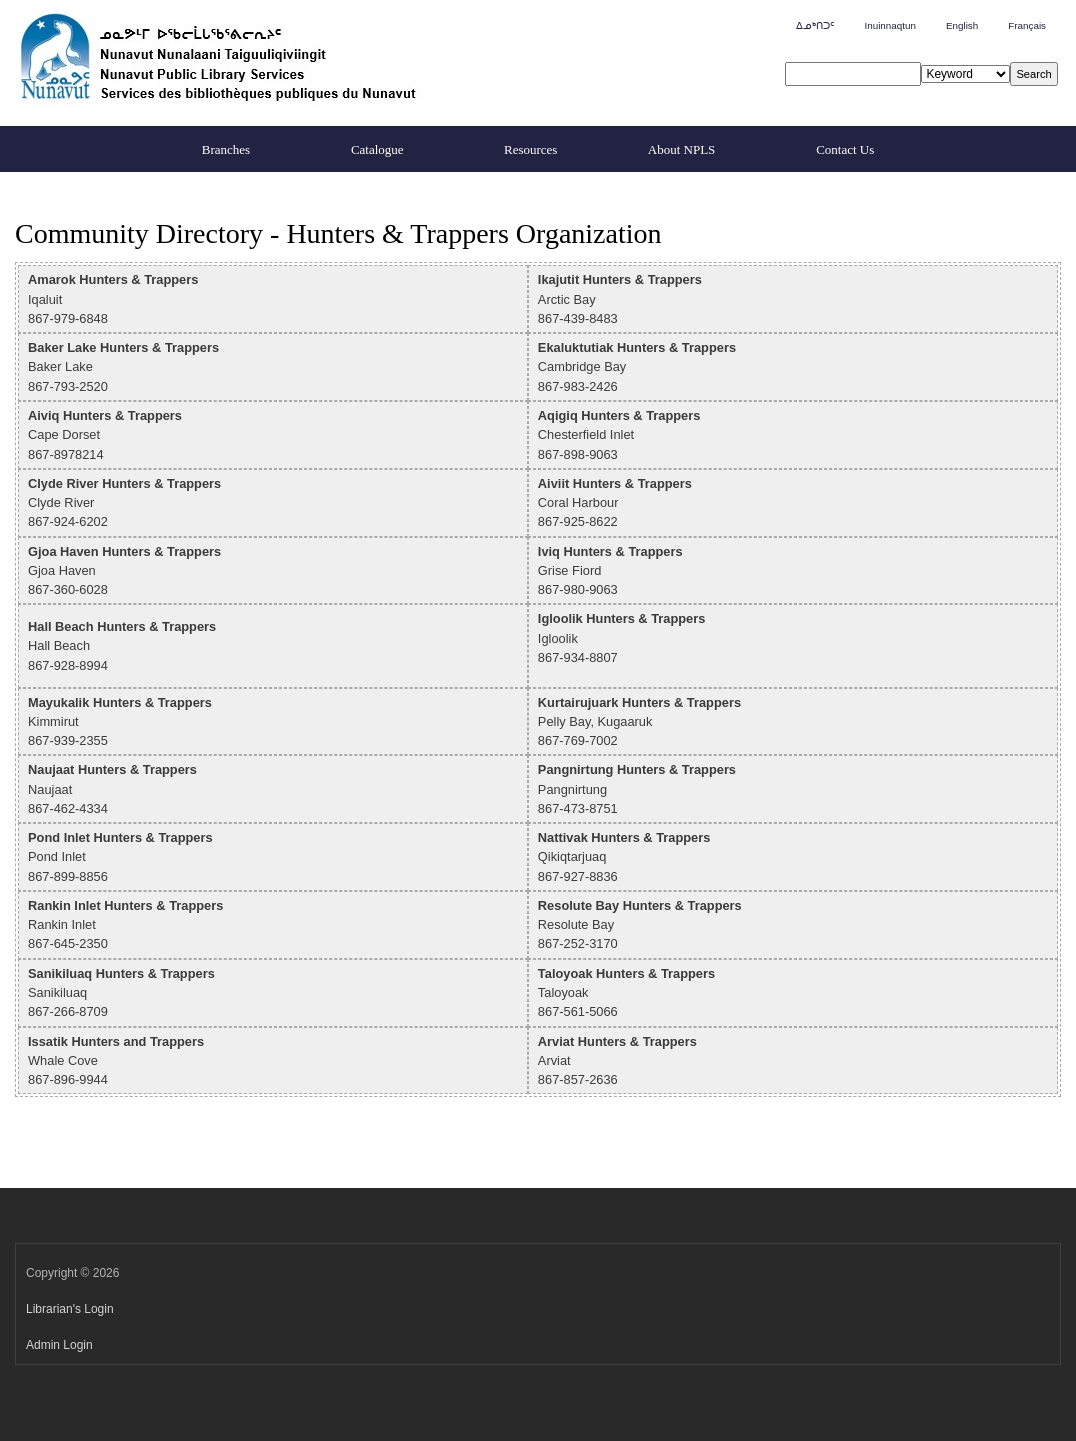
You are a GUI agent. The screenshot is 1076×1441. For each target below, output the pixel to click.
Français (1027, 25)
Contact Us (845, 149)
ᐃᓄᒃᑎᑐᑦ (815, 25)
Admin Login (59, 1345)
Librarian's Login (70, 1309)
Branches (226, 149)
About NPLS (682, 149)
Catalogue (377, 149)
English (962, 25)
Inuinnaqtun (889, 25)
